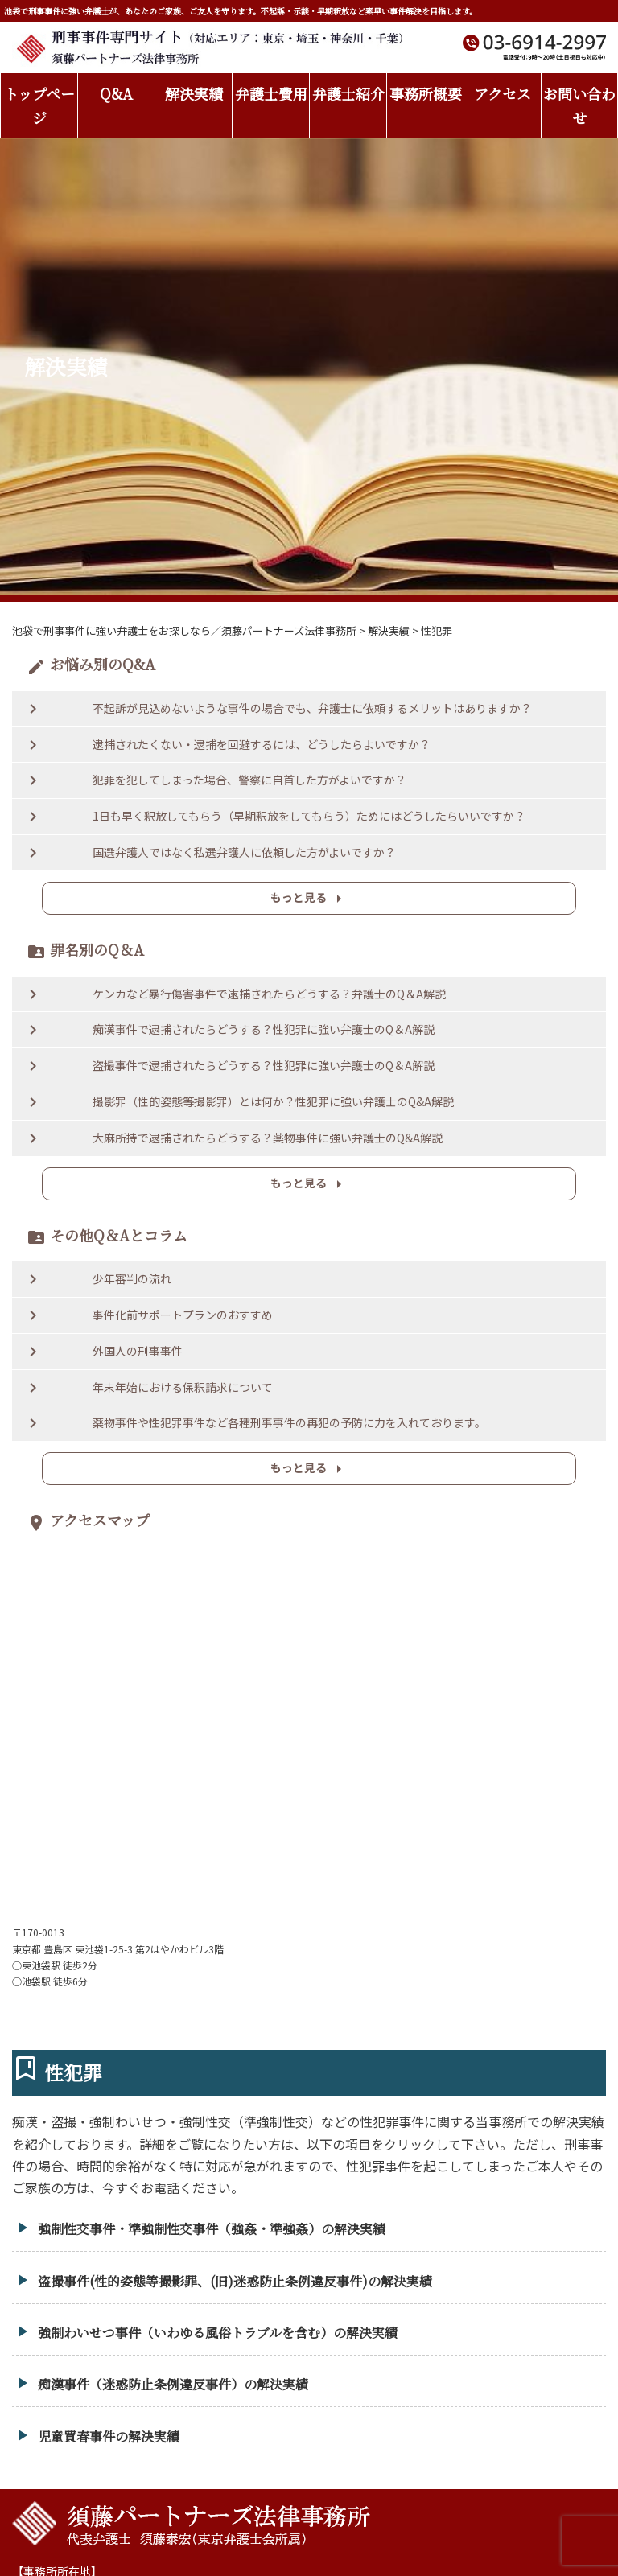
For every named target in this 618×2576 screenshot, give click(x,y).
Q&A (116, 93)
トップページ (39, 106)
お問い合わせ (579, 106)
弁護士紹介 (348, 93)
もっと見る (309, 898)
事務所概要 (425, 93)
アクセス (502, 93)
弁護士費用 (271, 93)
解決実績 (194, 93)
